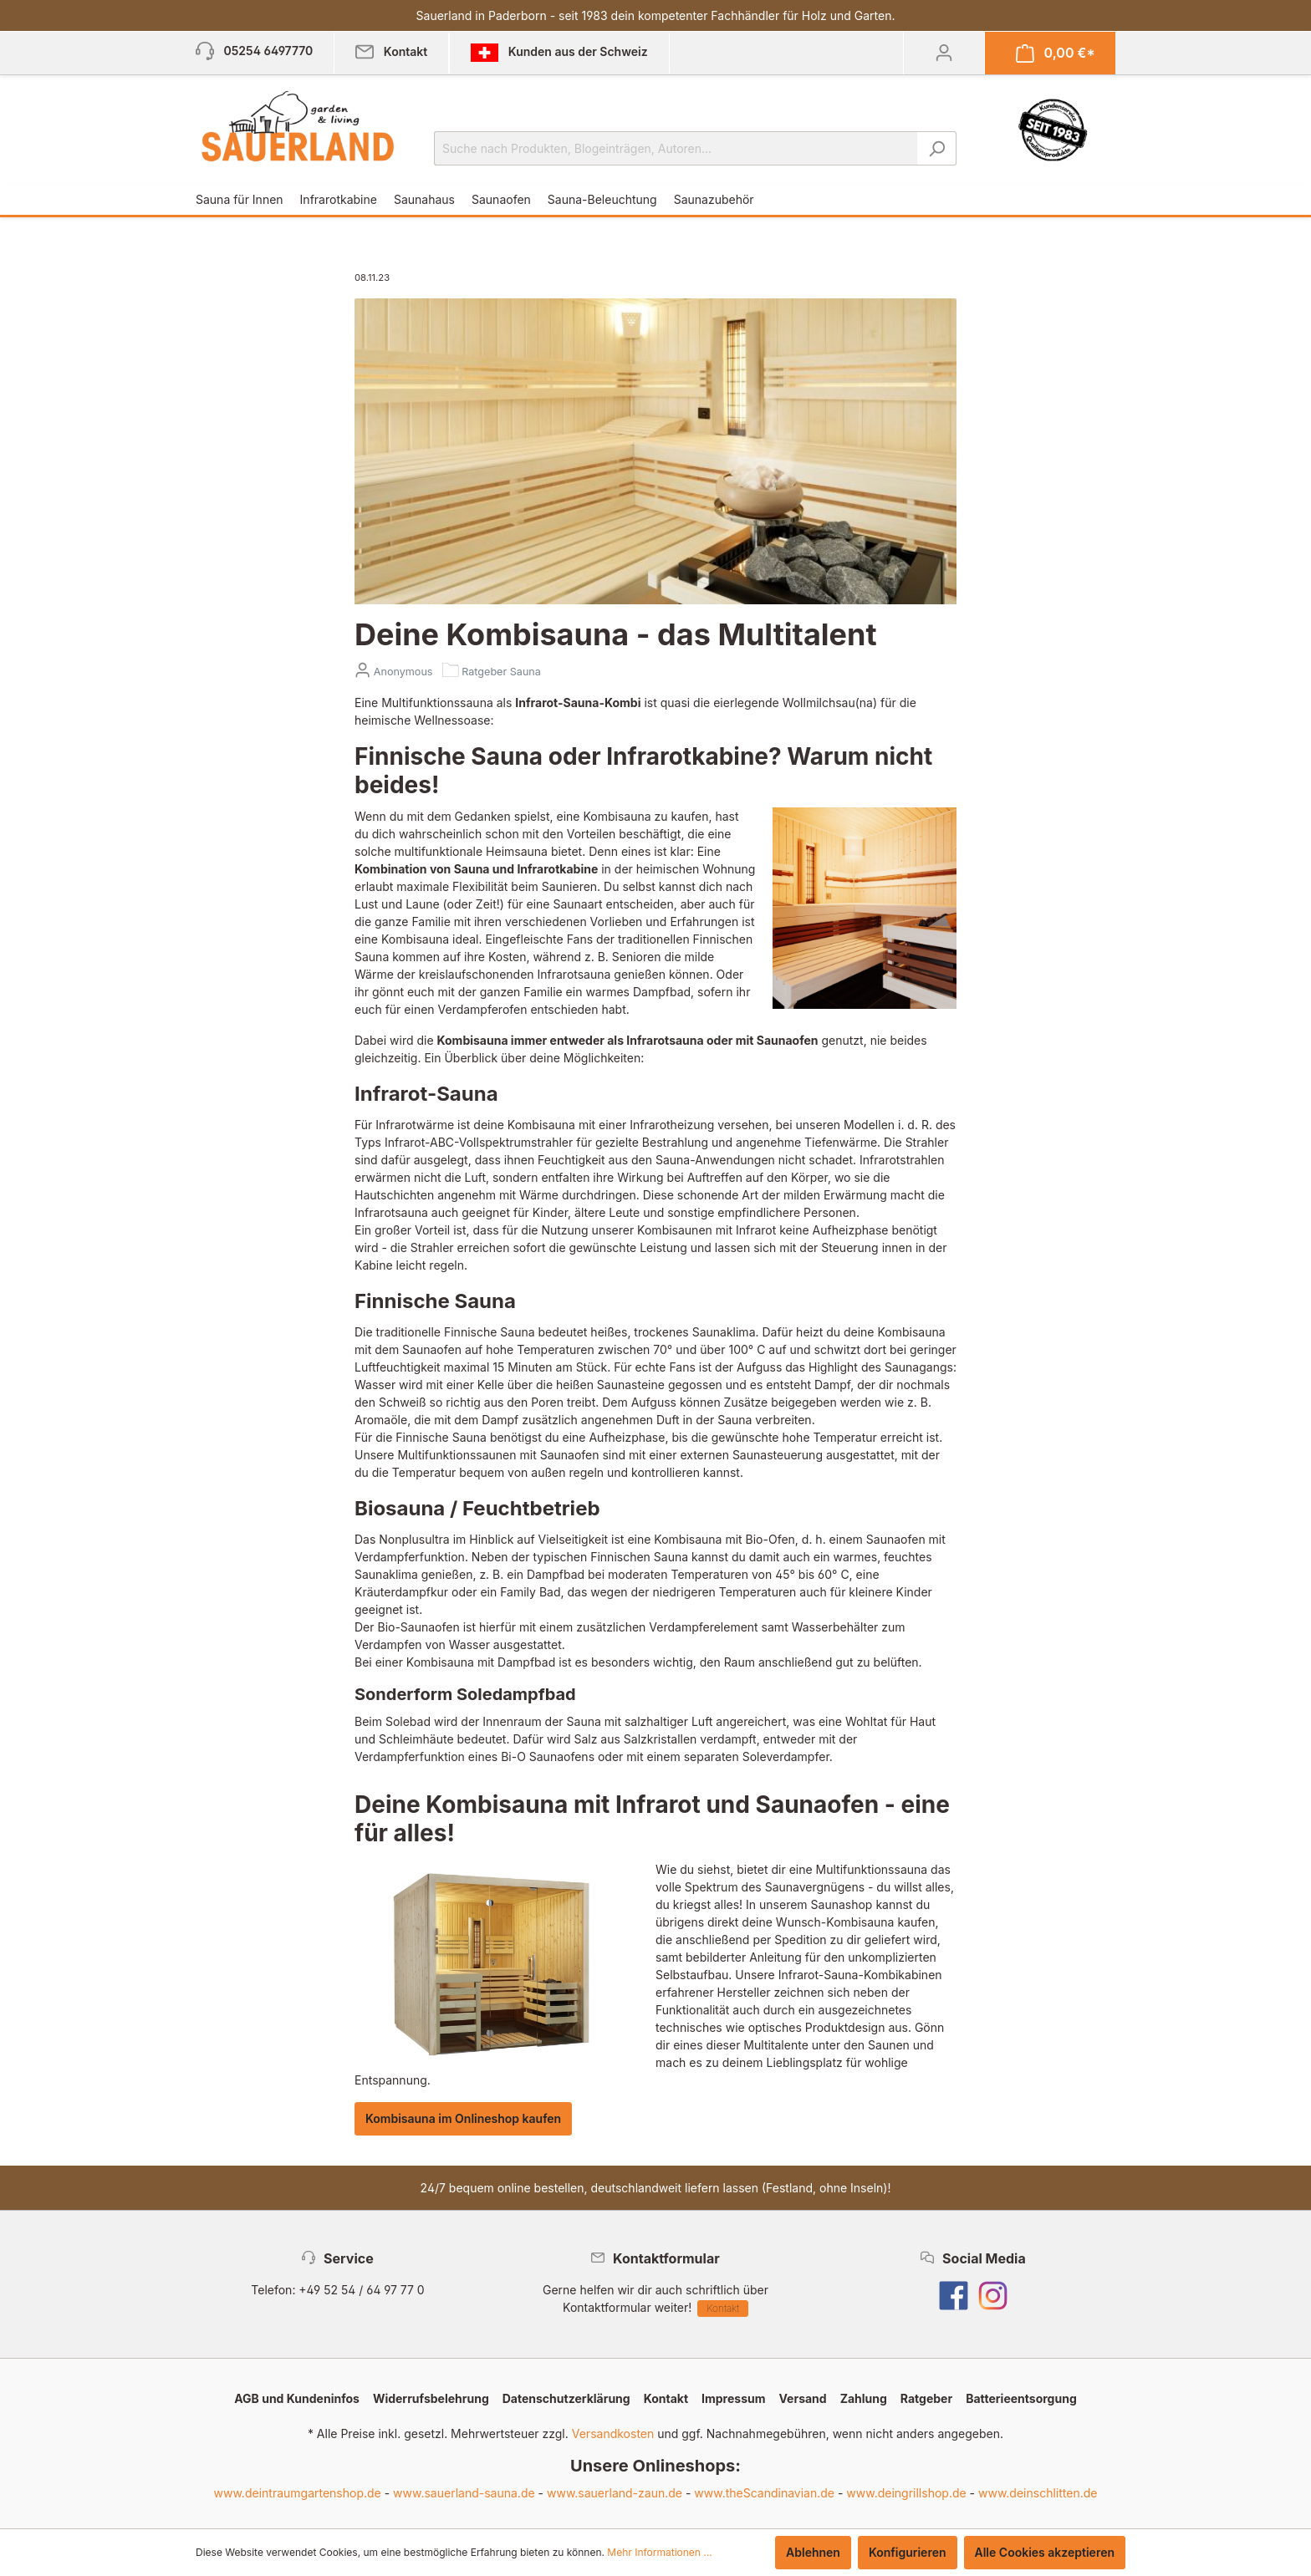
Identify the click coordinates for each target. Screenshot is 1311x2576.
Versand (802, 2398)
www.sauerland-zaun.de (614, 2493)
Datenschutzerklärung (566, 2398)
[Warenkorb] (1055, 53)
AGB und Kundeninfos (297, 2398)
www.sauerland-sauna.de (464, 2493)
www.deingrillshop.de (906, 2493)
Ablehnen (813, 2552)
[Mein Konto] (944, 53)
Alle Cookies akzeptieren (1045, 2552)
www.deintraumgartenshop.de (297, 2493)
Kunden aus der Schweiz (559, 52)
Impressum (733, 2398)
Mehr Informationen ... (659, 2552)
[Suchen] (936, 148)
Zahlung (863, 2398)
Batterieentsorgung (1021, 2398)
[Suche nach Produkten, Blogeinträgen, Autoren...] (676, 148)
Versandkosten (613, 2433)
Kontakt (723, 2308)
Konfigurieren (907, 2552)
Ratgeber (926, 2398)
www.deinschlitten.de (1037, 2493)
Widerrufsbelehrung (431, 2398)
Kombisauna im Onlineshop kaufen (463, 2118)
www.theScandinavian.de (764, 2493)
